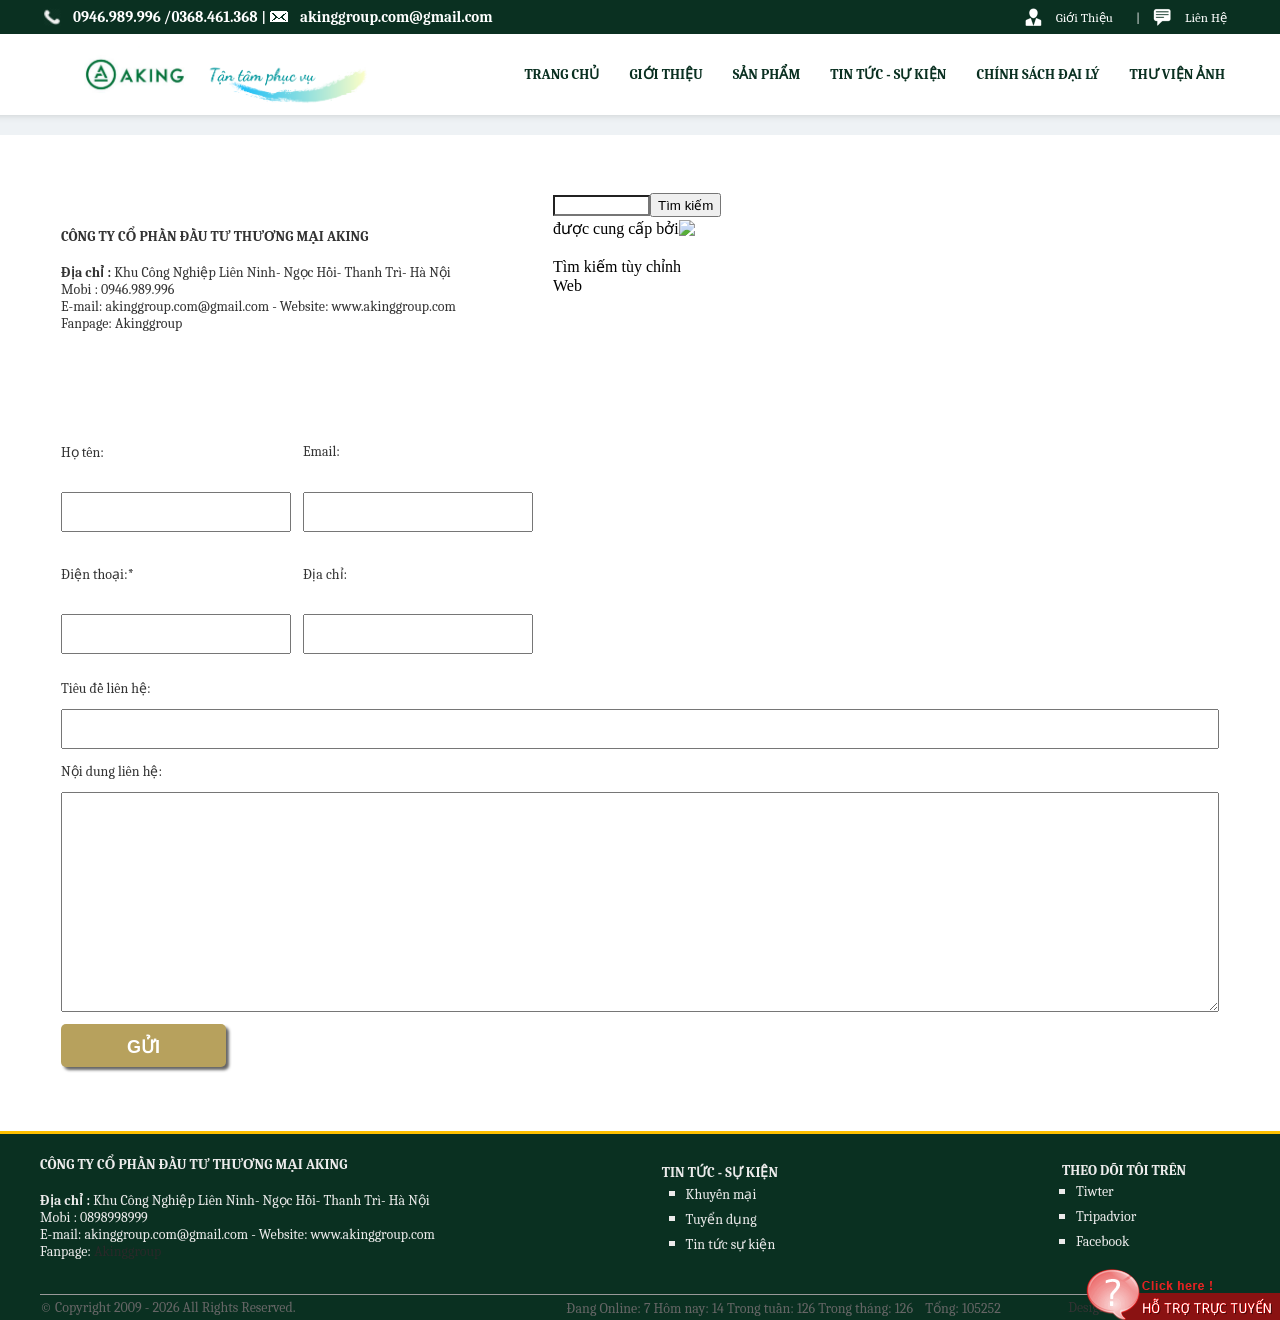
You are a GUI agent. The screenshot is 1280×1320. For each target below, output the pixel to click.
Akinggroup (127, 1251)
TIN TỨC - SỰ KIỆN (888, 74)
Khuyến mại (721, 1194)
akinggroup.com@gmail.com (396, 17)
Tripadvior (1106, 1216)
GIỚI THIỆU (665, 74)
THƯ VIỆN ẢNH (1177, 74)
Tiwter (1095, 1191)
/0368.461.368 (211, 17)
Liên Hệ (1206, 17)
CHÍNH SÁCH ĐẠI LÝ (1037, 74)
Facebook (1102, 1241)
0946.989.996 (117, 17)
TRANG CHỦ (561, 74)
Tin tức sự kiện (731, 1244)
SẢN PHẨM (767, 74)
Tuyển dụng (721, 1219)
